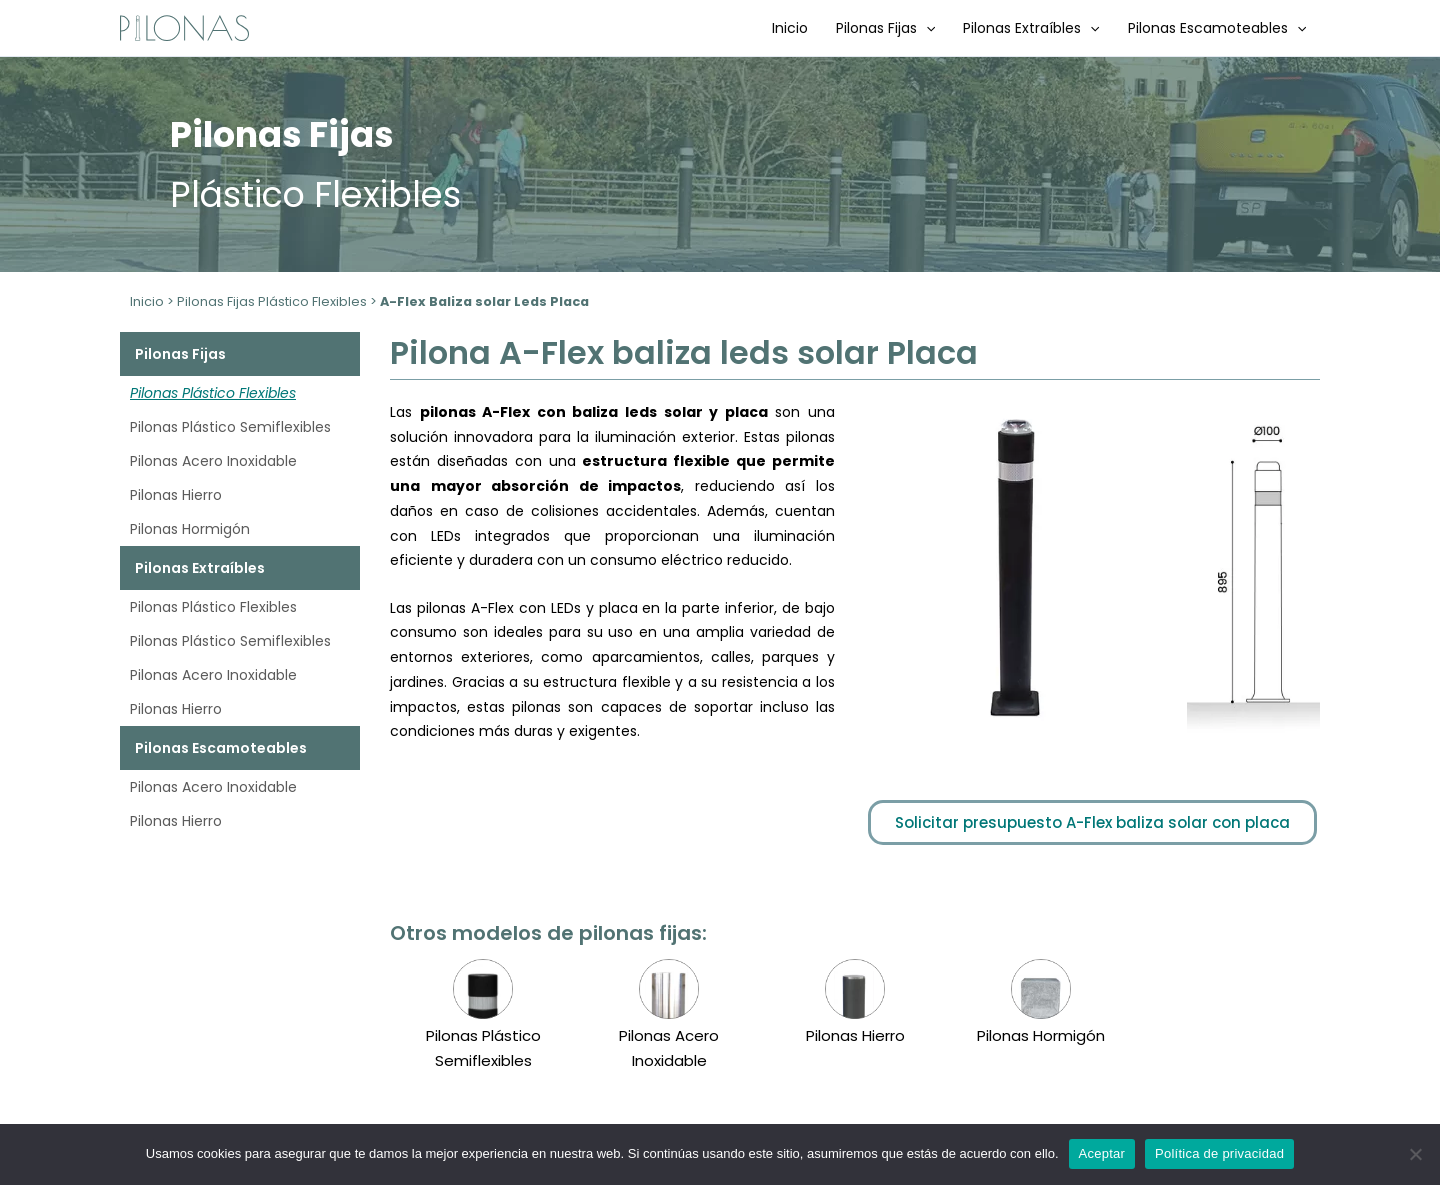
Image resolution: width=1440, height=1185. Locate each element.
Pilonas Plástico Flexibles (213, 393)
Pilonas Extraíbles (1031, 28)
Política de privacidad (1219, 1153)
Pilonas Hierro (176, 495)
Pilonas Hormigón (190, 529)
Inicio (790, 28)
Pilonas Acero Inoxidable (213, 461)
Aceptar (1102, 1153)
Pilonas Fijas (885, 28)
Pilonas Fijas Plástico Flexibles (272, 301)
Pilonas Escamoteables (1217, 28)
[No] (1415, 1154)
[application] (926, 28)
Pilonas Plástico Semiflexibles (230, 427)
